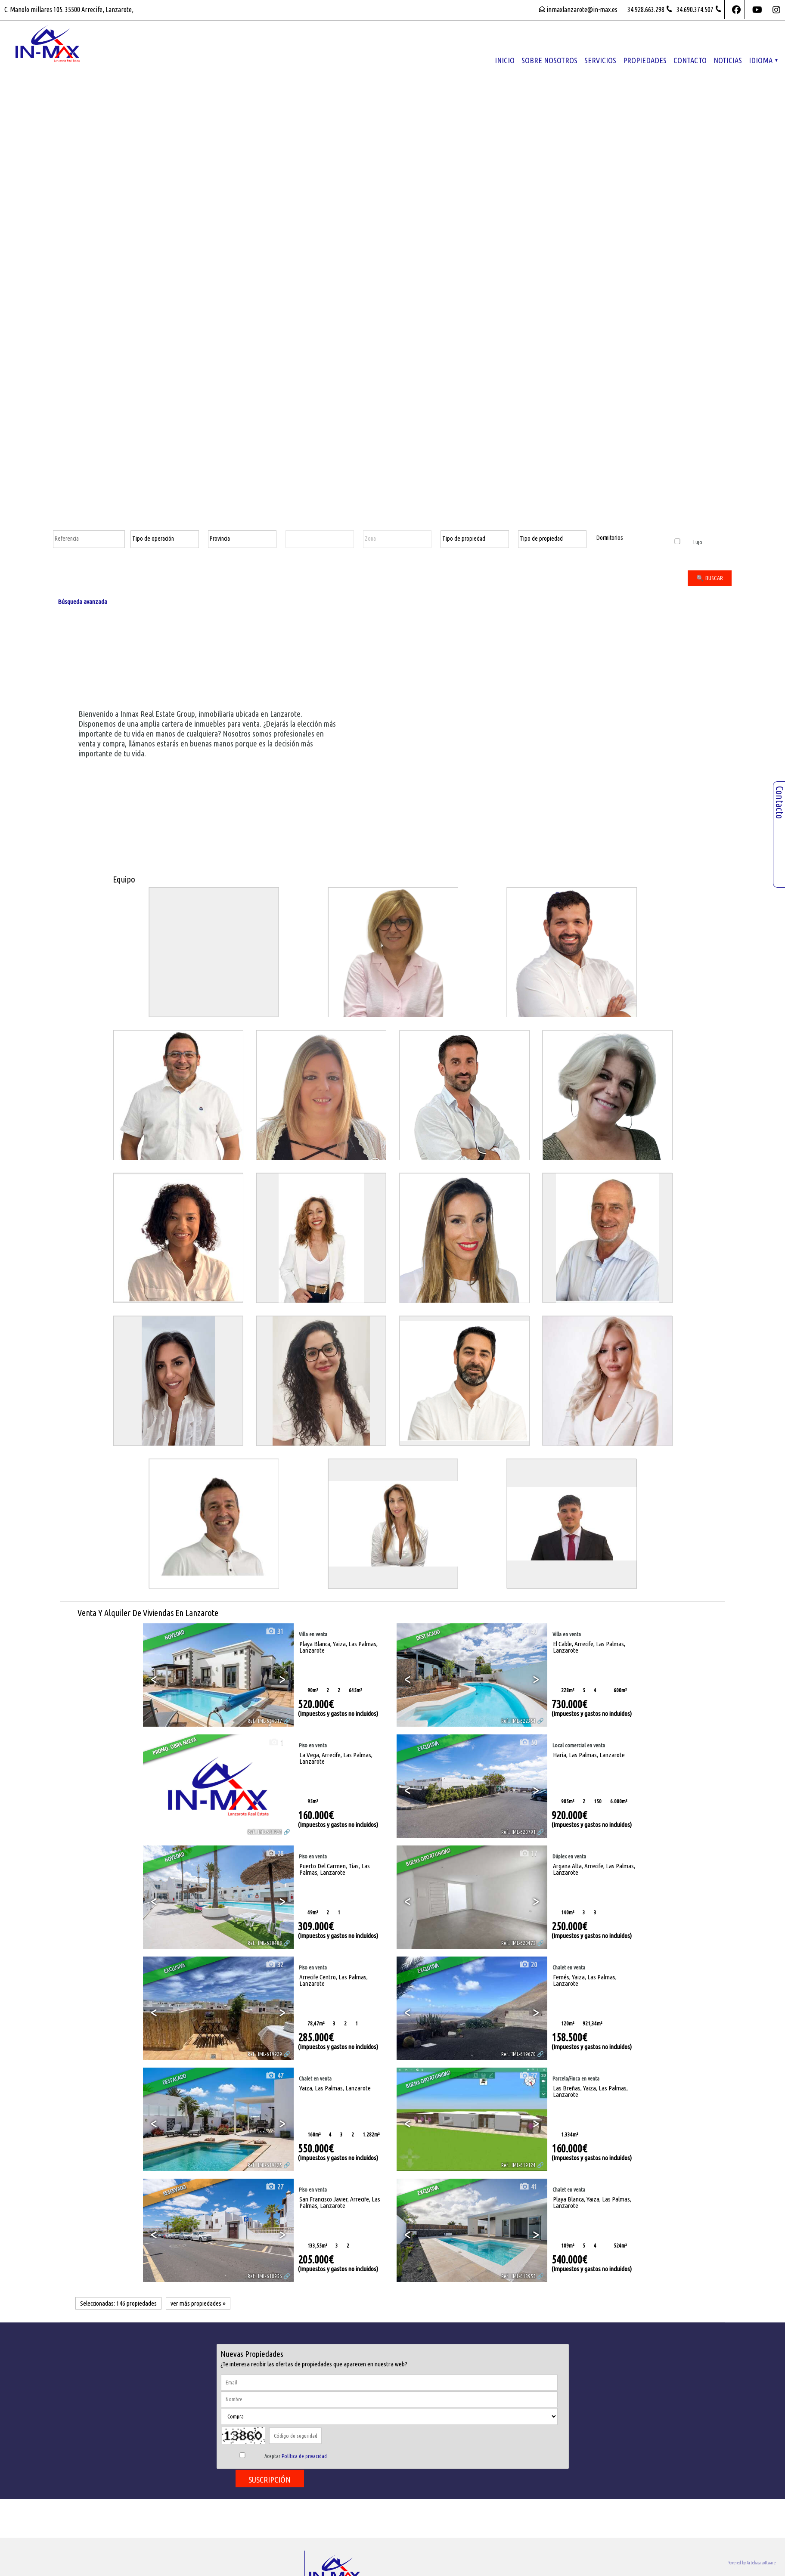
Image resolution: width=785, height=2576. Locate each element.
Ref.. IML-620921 (265, 1832)
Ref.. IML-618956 (265, 2276)
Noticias (728, 60)
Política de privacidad (304, 2456)
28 (274, 1853)
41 (528, 2187)
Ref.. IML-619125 (265, 2165)
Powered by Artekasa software (751, 2562)
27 (528, 2075)
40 (528, 1631)
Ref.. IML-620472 (518, 1943)
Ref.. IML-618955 (518, 2276)
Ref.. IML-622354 (518, 1721)
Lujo (687, 542)
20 (528, 1964)
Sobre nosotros (549, 60)
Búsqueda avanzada (82, 601)
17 (528, 1853)
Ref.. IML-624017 (265, 1721)
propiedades (645, 60)
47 (274, 2075)
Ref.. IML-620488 (265, 1943)
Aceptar (295, 2456)
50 (528, 1742)
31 (274, 1631)
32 (274, 1964)
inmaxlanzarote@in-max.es (581, 9)
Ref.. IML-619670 (518, 2054)
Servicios (600, 60)
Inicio (505, 60)
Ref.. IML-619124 (518, 2165)
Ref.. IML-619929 (265, 2054)
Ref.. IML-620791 (518, 1832)
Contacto (690, 60)
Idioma (763, 60)
